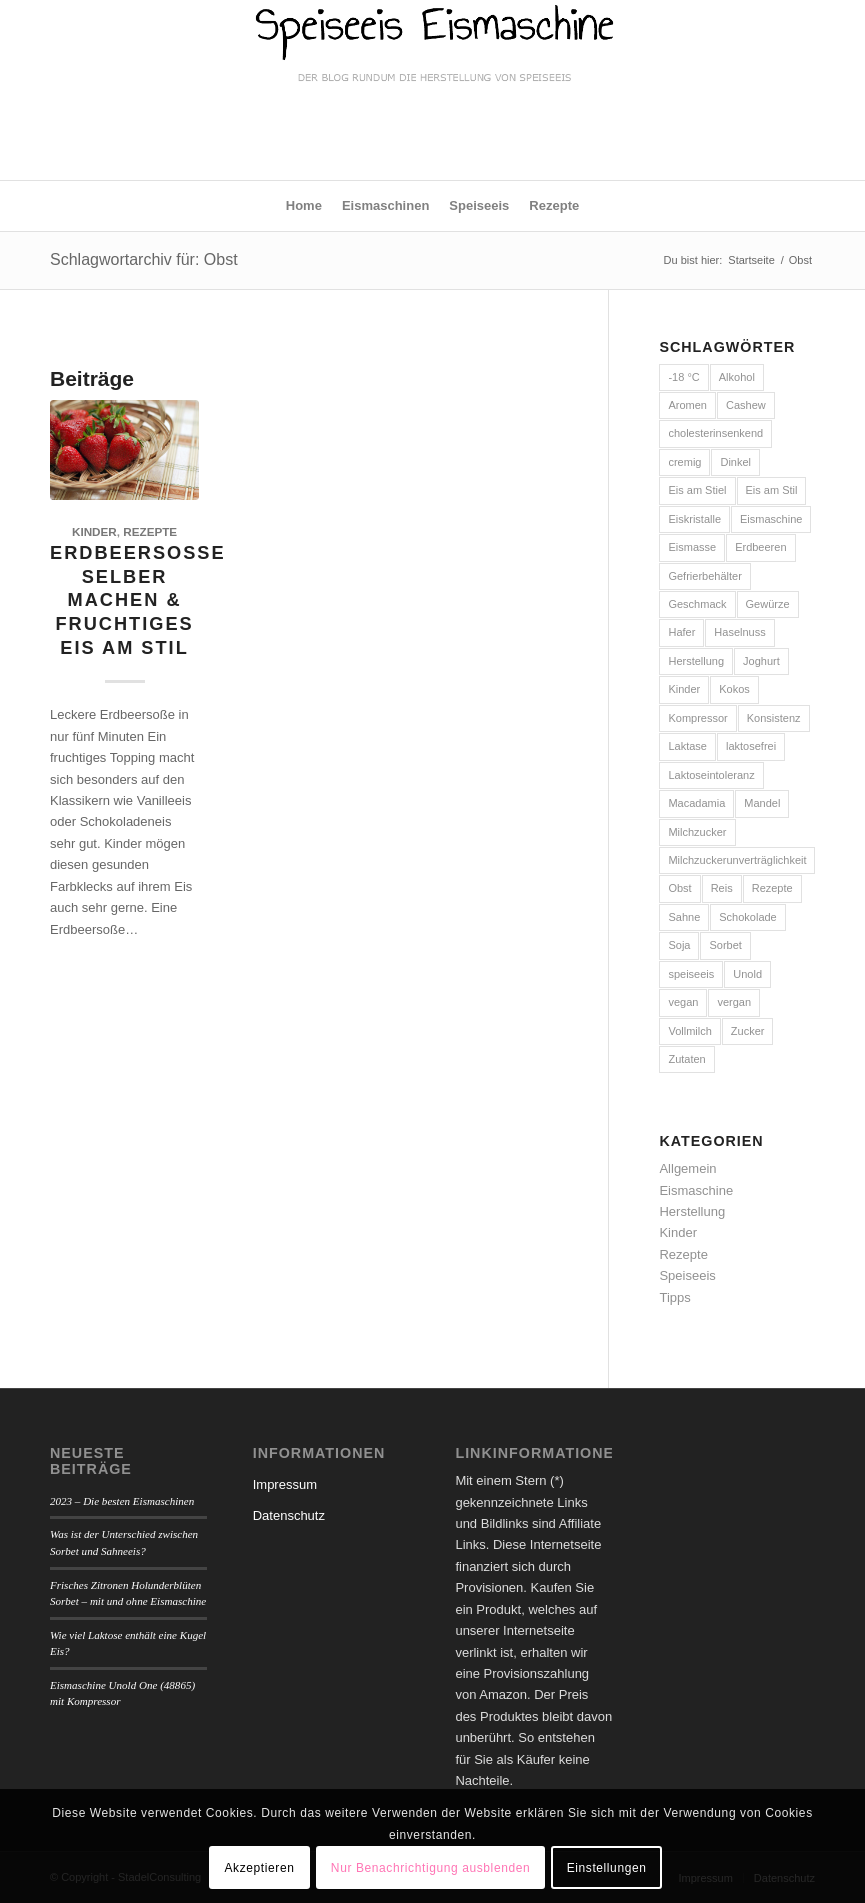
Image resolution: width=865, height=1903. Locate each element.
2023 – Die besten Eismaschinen (122, 1501)
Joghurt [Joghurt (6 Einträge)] (761, 661)
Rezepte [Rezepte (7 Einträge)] (772, 888)
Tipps (674, 1297)
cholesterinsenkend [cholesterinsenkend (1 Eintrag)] (715, 433)
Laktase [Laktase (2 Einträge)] (687, 746)
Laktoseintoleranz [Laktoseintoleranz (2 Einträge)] (711, 775)
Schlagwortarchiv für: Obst (144, 259)
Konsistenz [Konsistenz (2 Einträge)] (774, 718)
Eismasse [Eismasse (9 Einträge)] (692, 547)
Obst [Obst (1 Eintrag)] (679, 888)
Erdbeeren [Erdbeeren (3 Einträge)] (760, 547)
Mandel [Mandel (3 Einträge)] (762, 803)
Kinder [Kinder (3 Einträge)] (684, 689)
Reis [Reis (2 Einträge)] (722, 888)
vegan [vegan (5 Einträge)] (683, 1002)
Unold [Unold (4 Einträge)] (747, 974)
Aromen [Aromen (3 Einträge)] (687, 405)
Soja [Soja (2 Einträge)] (679, 945)
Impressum (285, 1484)
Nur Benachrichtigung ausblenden (430, 1868)
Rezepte (150, 531)
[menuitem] (304, 206)
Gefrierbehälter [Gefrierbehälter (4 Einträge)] (704, 576)
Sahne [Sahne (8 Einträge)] (684, 917)
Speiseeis (687, 1275)
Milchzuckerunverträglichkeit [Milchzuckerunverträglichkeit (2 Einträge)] (737, 860)
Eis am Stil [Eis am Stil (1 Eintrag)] (772, 490)
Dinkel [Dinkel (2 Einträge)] (735, 462)
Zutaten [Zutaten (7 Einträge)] (686, 1059)
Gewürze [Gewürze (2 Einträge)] (768, 604)
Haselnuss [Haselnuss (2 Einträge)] (739, 632)
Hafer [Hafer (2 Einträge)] (681, 632)
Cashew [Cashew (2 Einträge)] (746, 405)
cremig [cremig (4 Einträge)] (684, 462)
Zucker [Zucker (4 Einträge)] (748, 1031)
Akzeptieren (260, 1868)
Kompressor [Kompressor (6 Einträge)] (697, 718)
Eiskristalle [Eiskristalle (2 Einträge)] (694, 519)
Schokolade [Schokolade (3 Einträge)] (748, 917)
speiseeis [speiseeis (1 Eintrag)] (691, 974)
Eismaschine (696, 1190)
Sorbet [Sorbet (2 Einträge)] (725, 945)
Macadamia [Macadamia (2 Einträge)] (696, 803)
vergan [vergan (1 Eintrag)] (734, 1002)
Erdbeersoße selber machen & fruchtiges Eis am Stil (138, 600)
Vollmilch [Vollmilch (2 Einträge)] (689, 1031)
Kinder (94, 531)
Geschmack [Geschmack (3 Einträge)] (697, 604)
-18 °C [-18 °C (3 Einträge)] (683, 377)
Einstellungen (607, 1868)
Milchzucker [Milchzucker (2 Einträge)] (697, 832)
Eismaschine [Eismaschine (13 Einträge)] (771, 519)
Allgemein (687, 1168)
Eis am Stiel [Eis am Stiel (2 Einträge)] (697, 490)
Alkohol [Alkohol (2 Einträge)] (737, 377)
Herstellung (692, 1211)
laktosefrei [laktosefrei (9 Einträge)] (751, 746)
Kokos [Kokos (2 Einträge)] (734, 689)
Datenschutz (289, 1515)
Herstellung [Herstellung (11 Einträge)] (696, 661)
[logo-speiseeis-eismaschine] (432, 90)
